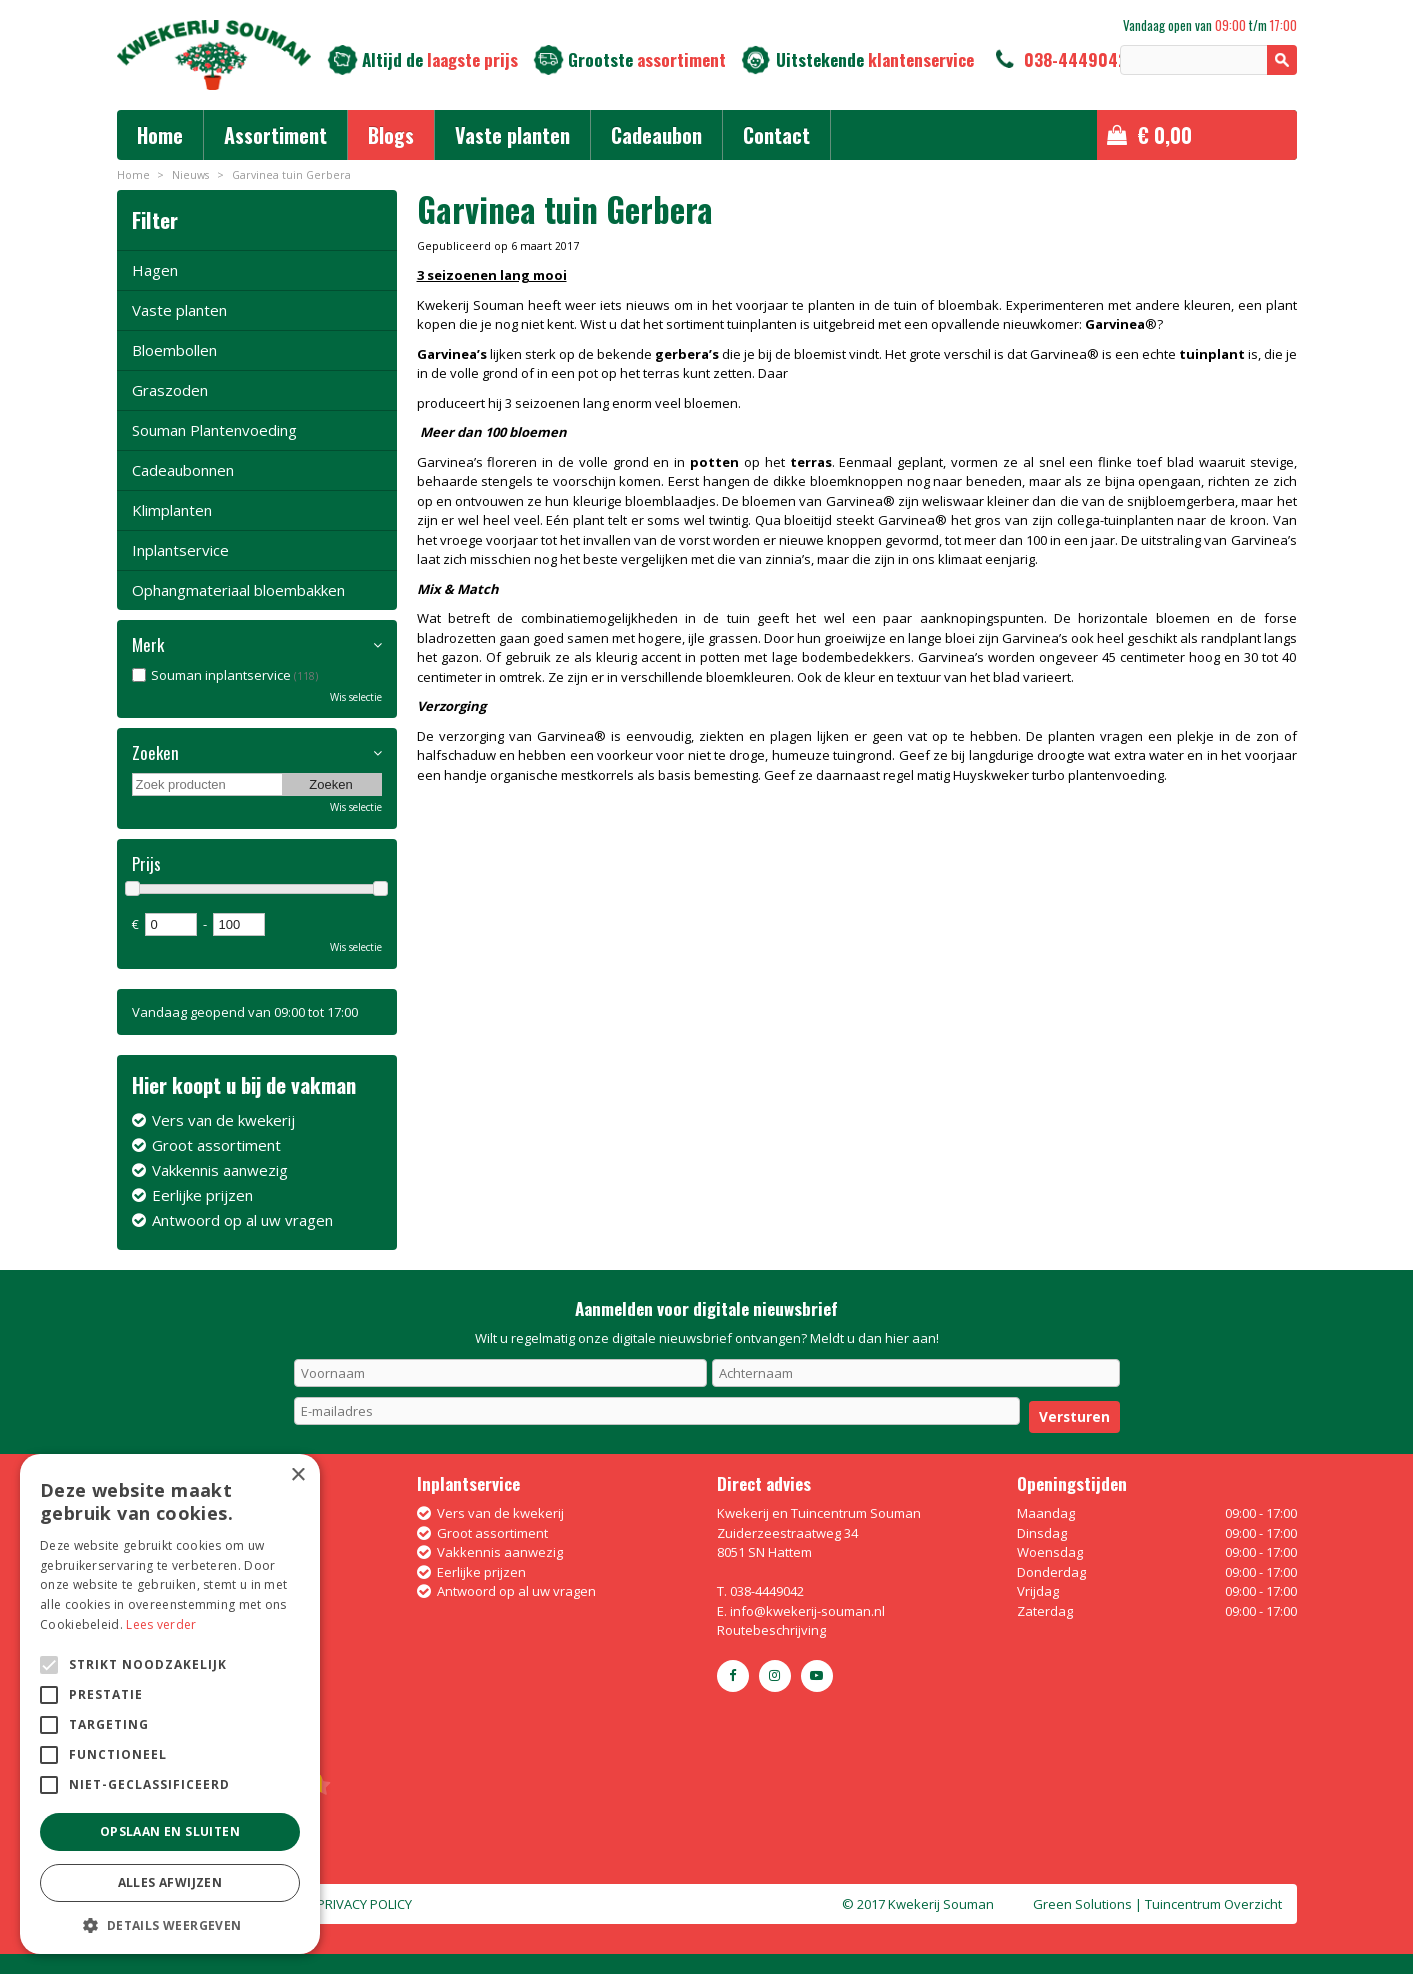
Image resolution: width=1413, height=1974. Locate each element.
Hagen (155, 270)
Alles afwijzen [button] (170, 1882)
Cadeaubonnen (183, 470)
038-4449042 (1075, 59)
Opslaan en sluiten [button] (170, 1831)
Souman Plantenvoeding (214, 430)
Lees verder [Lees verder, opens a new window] (161, 1624)
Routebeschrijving (771, 1630)
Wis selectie (356, 697)
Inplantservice (180, 550)
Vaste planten (179, 310)
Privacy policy (364, 1904)
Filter (155, 219)
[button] (170, 1924)
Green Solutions (1082, 1904)
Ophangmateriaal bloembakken (238, 590)
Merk (148, 645)
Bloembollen (174, 350)
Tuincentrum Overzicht (1213, 1904)
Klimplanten (172, 510)
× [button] (297, 1475)
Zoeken (155, 753)
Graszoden (170, 390)
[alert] (170, 1704)
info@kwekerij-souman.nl (807, 1611)
